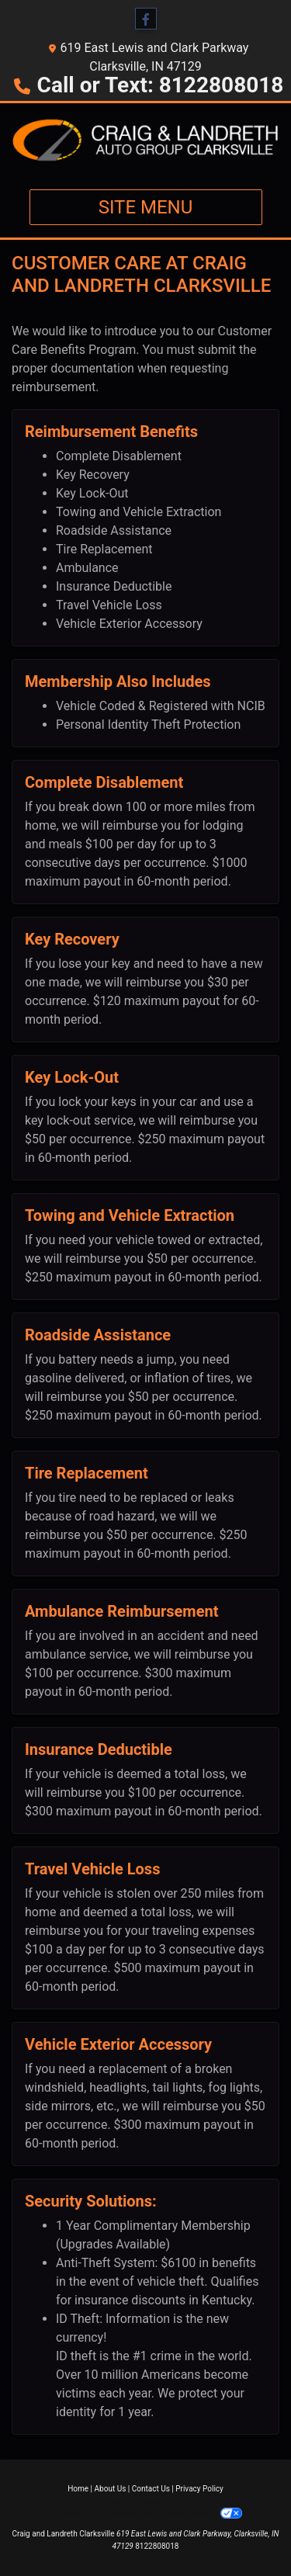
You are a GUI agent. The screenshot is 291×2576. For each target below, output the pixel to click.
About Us (110, 2488)
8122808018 (156, 2546)
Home (78, 2488)
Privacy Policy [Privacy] (199, 2488)
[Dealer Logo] (145, 140)
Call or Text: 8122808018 (160, 85)
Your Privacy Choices (192, 2513)
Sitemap (121, 2513)
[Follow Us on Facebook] (146, 19)
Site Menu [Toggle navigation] (146, 207)
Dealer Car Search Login (143, 2501)
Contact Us (151, 2488)
